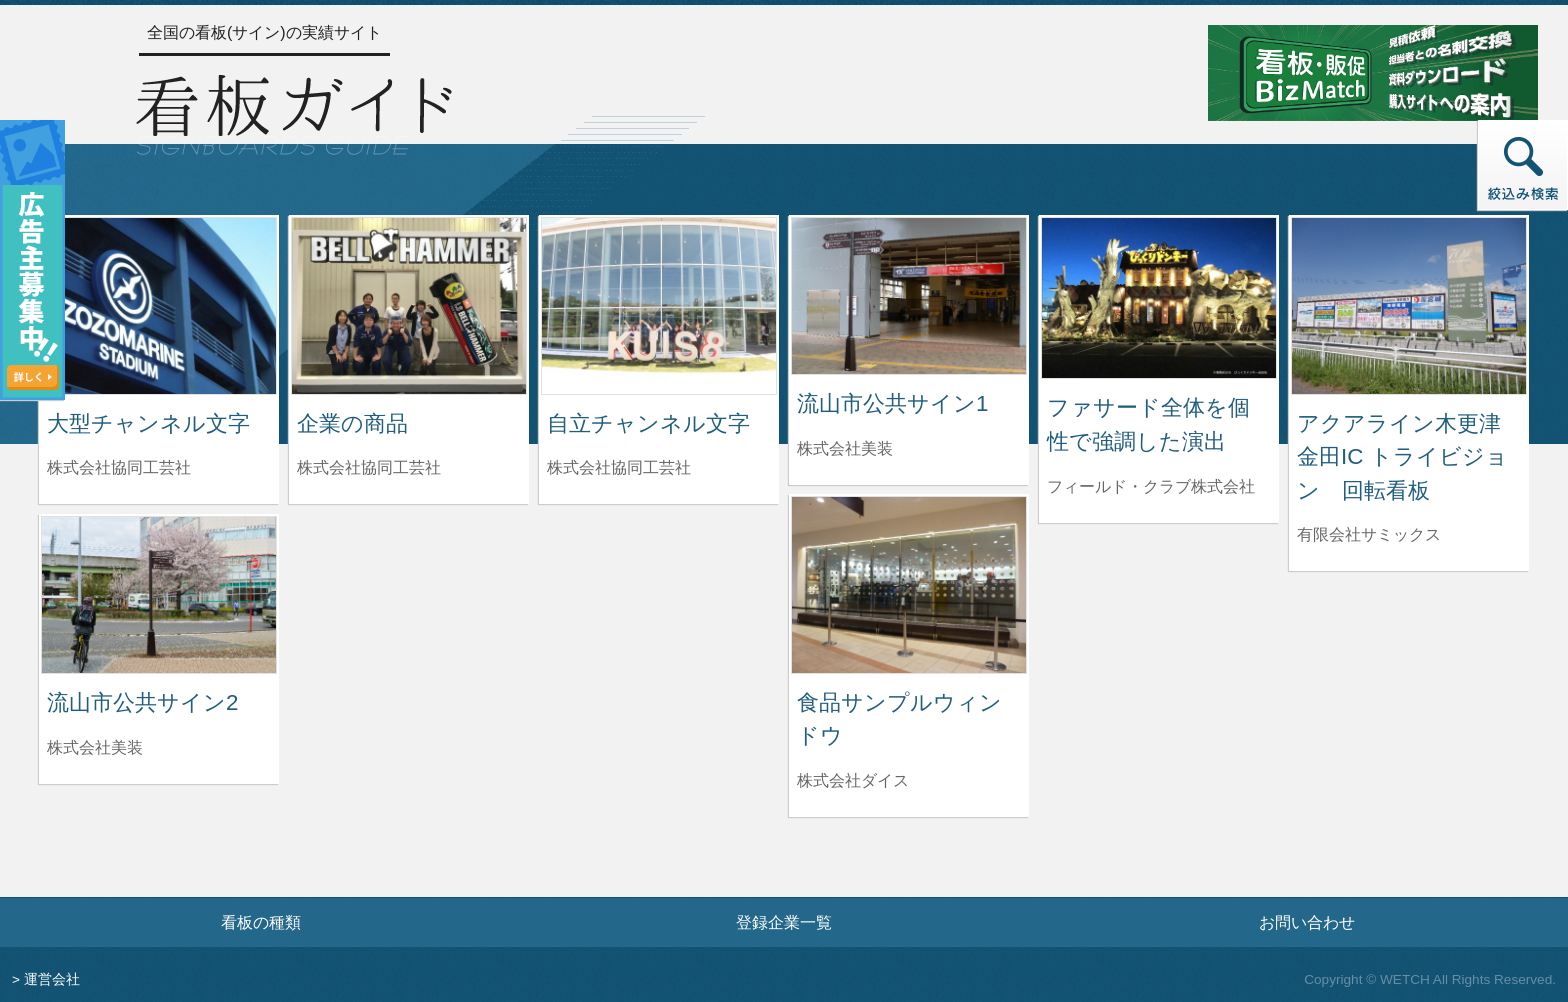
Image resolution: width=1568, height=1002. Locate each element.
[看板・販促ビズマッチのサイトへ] (1373, 71)
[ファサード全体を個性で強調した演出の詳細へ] (1159, 296)
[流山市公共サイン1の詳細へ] (909, 294)
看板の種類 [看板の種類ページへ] (261, 922)
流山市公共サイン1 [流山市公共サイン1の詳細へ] (892, 403)
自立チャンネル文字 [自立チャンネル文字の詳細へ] (648, 423)
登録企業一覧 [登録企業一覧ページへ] (784, 922)
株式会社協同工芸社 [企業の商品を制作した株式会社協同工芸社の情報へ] (369, 467)
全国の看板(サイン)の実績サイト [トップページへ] (264, 32)
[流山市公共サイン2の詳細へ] (159, 593)
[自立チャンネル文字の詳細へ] (659, 304)
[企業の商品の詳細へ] (409, 304)
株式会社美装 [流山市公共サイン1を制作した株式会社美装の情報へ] (845, 448)
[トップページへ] (294, 112)
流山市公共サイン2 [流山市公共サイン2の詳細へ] (142, 702)
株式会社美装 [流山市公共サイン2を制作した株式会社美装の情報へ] (95, 747)
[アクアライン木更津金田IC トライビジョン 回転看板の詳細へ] (1409, 304)
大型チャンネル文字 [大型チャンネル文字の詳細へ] (148, 423)
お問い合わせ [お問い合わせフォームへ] (1307, 922)
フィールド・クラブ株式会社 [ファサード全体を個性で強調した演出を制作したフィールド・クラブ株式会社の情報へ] (1151, 486)
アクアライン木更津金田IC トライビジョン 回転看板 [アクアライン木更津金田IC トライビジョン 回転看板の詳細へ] (1402, 457)
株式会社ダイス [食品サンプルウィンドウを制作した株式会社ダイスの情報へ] (853, 780)
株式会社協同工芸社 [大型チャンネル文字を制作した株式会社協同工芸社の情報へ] (119, 467)
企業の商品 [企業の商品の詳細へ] (352, 423)
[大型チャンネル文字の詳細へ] (159, 304)
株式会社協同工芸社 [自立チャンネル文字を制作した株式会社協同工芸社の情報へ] (619, 467)
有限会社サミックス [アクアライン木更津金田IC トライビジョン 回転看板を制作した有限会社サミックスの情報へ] (1369, 534)
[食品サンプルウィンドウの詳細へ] (909, 583)
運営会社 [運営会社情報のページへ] (52, 979)
